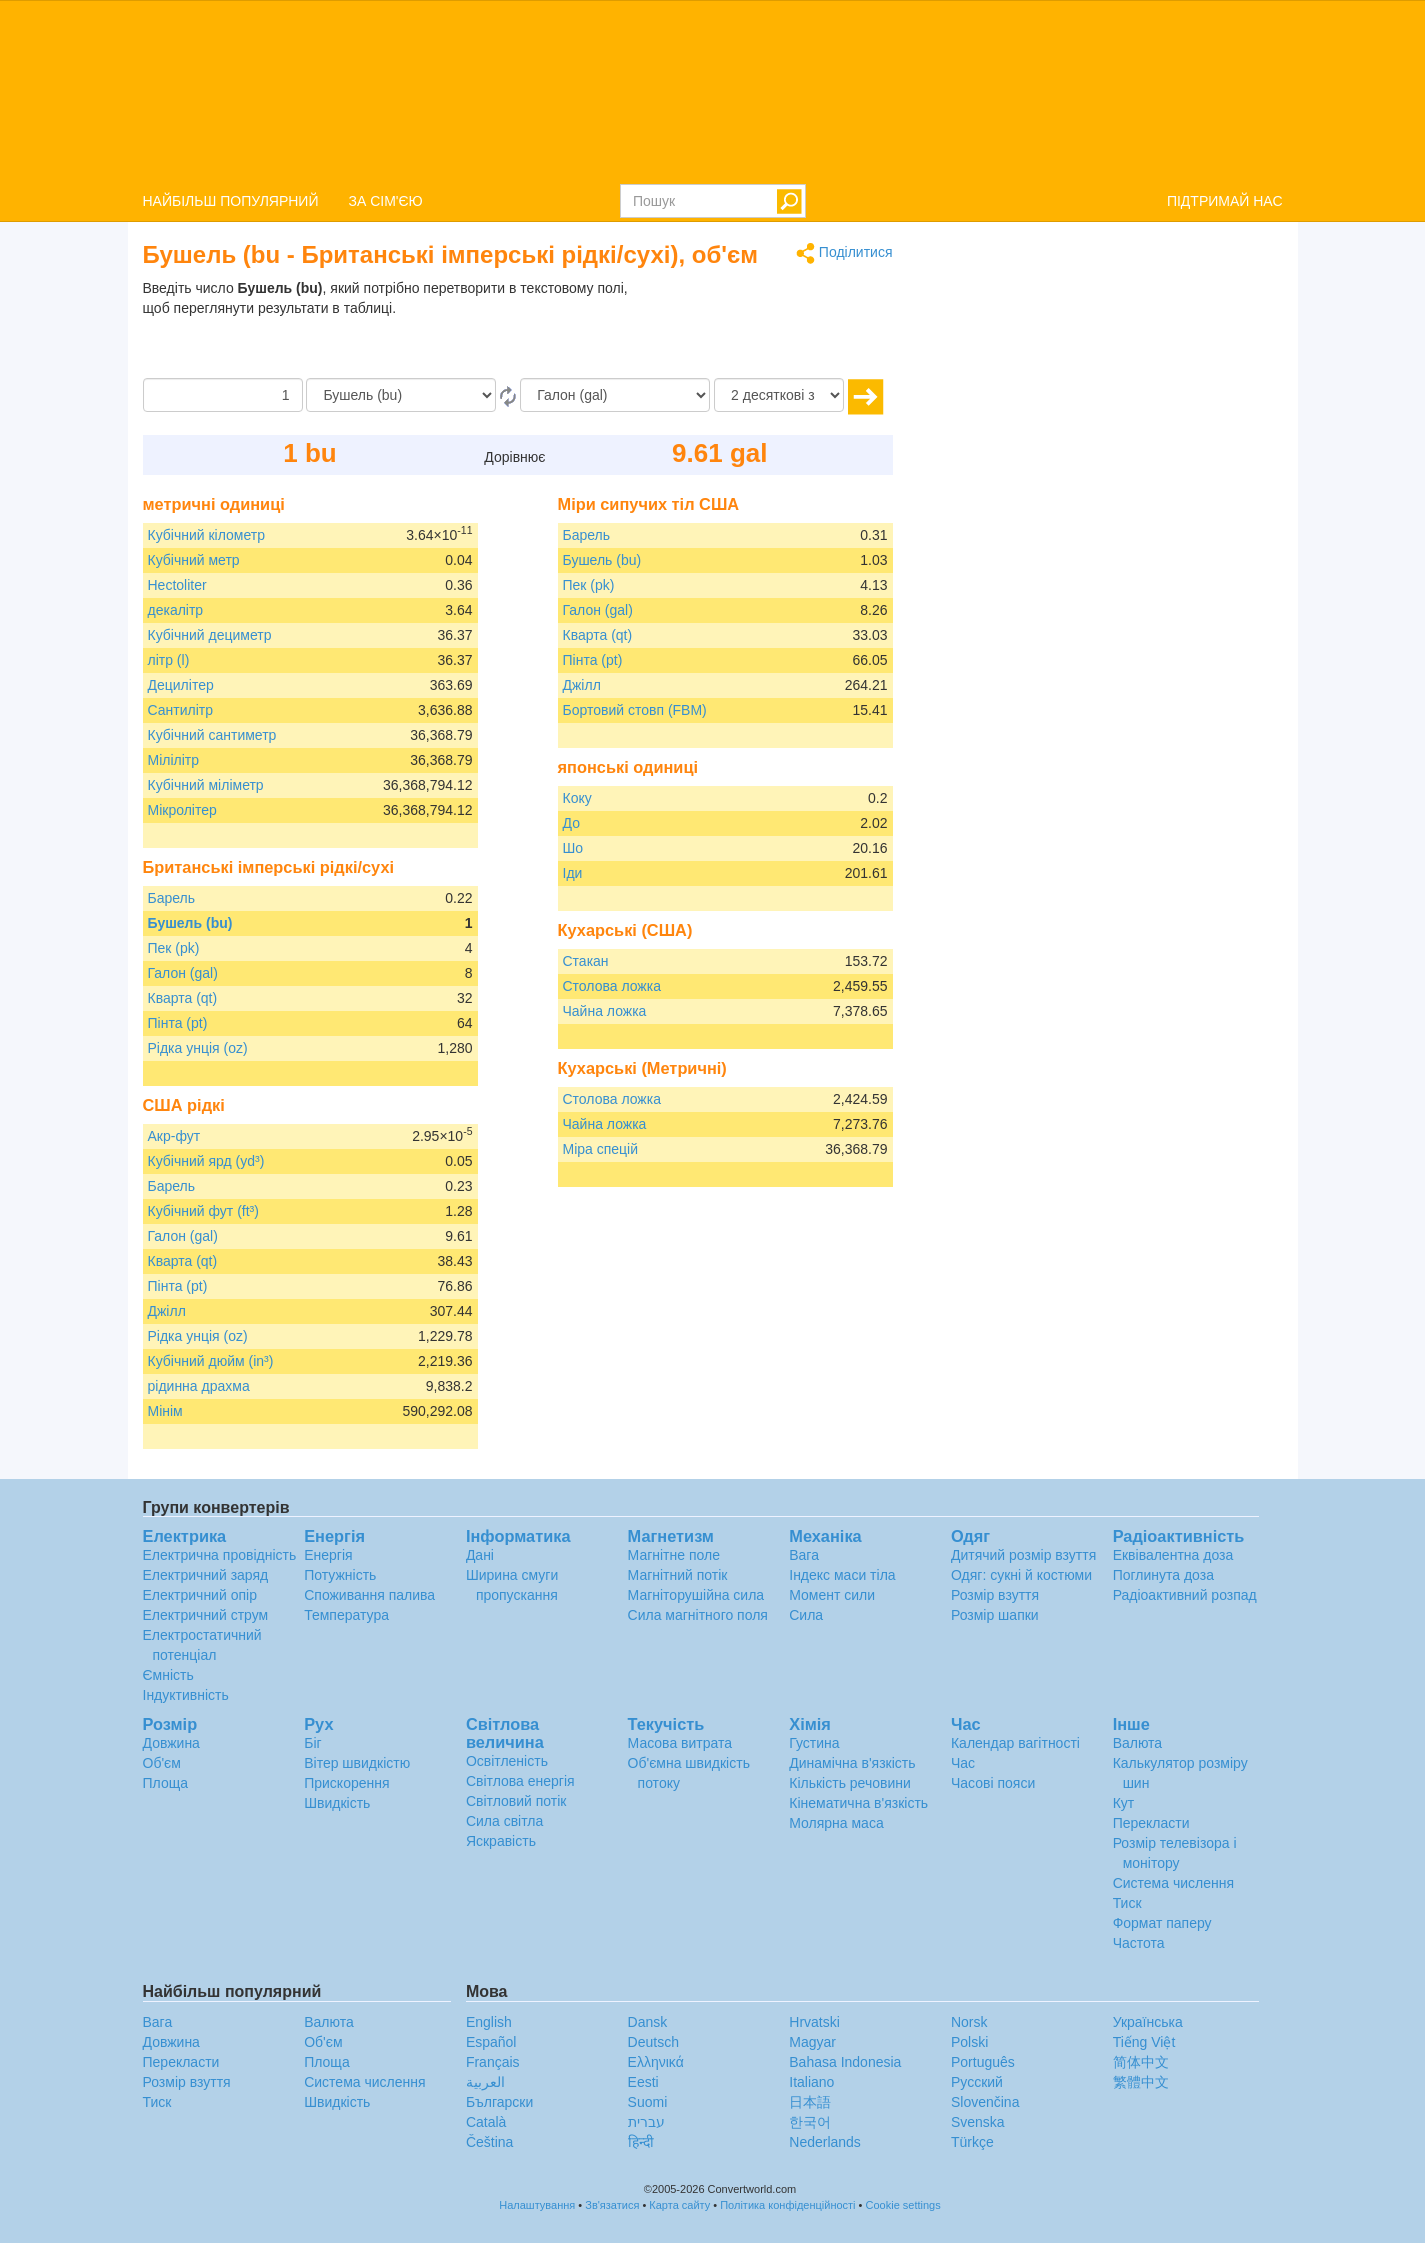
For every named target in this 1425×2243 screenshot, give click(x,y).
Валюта (1138, 1743)
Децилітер (181, 685)
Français (493, 2062)
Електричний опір (200, 1595)
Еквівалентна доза (1173, 1555)
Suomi (648, 2102)
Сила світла (504, 1821)
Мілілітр (174, 760)
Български (499, 2102)
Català (486, 2122)
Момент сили (832, 1595)
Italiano (811, 2082)
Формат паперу (1162, 1923)
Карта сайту (679, 2205)
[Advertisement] (768, 328)
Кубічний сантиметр (212, 735)
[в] (615, 395)
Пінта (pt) (178, 1023)
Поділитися (844, 253)
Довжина (171, 1743)
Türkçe (972, 2142)
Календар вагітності (1015, 1743)
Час (963, 1763)
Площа (165, 1783)
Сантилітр (181, 710)
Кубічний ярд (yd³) (206, 1161)
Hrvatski (814, 2022)
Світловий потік (516, 1801)
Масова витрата (680, 1743)
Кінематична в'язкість (858, 1803)
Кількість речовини (850, 1783)
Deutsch (653, 2042)
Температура (346, 1615)
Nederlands (825, 2142)
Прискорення (346, 1783)
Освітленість (507, 1761)
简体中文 (1141, 2062)
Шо (573, 848)
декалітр (176, 610)
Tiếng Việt (1144, 2042)
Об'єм (162, 1763)
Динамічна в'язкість (852, 1763)
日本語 (810, 2102)
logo (712, 91)
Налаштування (537, 2205)
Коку (577, 798)
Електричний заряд (206, 1575)
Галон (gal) (183, 973)
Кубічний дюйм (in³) (211, 1361)
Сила (806, 1615)
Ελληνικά (656, 2062)
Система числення (1173, 1883)
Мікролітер (182, 810)
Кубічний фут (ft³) (203, 1211)
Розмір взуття (995, 1595)
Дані (480, 1555)
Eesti (643, 2082)
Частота (1139, 1943)
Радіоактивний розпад (1185, 1595)
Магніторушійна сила (696, 1595)
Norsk (969, 2022)
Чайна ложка (605, 1011)
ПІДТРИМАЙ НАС (1225, 201)
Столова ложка (612, 986)
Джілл (167, 1311)
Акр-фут (174, 1136)
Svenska (978, 2122)
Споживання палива (369, 1595)
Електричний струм (206, 1615)
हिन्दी (641, 2142)
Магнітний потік (678, 1575)
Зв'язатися (612, 2205)
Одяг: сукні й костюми (1021, 1575)
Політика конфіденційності (787, 2205)
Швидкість (337, 1803)
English (489, 2022)
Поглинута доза (1163, 1575)
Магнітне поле (674, 1555)
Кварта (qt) (183, 998)
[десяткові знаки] (779, 395)
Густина (814, 1743)
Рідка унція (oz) (198, 1048)
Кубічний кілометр (207, 535)
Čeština (489, 2142)
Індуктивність (186, 1695)
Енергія (328, 1555)
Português (983, 2062)
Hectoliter (177, 585)
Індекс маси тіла (842, 1575)
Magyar (812, 2042)
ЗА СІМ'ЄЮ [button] (386, 201)
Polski (969, 2042)
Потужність (340, 1575)
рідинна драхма (199, 1386)
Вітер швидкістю (357, 1763)
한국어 (810, 2122)
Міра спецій (601, 1149)
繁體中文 (1141, 2082)
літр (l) (169, 660)
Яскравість (501, 1841)
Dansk (648, 2022)
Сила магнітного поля (698, 1615)
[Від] (401, 395)
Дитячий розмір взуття (1023, 1555)
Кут (1124, 1803)
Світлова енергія (520, 1781)
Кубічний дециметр (210, 635)
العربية (485, 2082)
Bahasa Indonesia (845, 2062)
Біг (312, 1743)
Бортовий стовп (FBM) (635, 710)
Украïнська (1148, 2022)
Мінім (165, 1411)
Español (491, 2042)
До (571, 823)
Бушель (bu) (190, 923)
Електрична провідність (220, 1555)
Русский (977, 2082)
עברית (646, 2122)
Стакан (586, 961)
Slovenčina (985, 2102)
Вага (804, 1555)
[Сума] (223, 395)
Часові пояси (993, 1783)
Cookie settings (903, 2205)
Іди (573, 873)
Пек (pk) (174, 948)
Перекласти (1151, 1823)
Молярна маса (836, 1823)
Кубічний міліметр (206, 785)
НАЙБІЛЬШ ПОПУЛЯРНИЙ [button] (231, 201)
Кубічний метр (194, 560)
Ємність (168, 1675)
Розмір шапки (995, 1615)
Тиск (1127, 1903)
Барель (172, 898)
